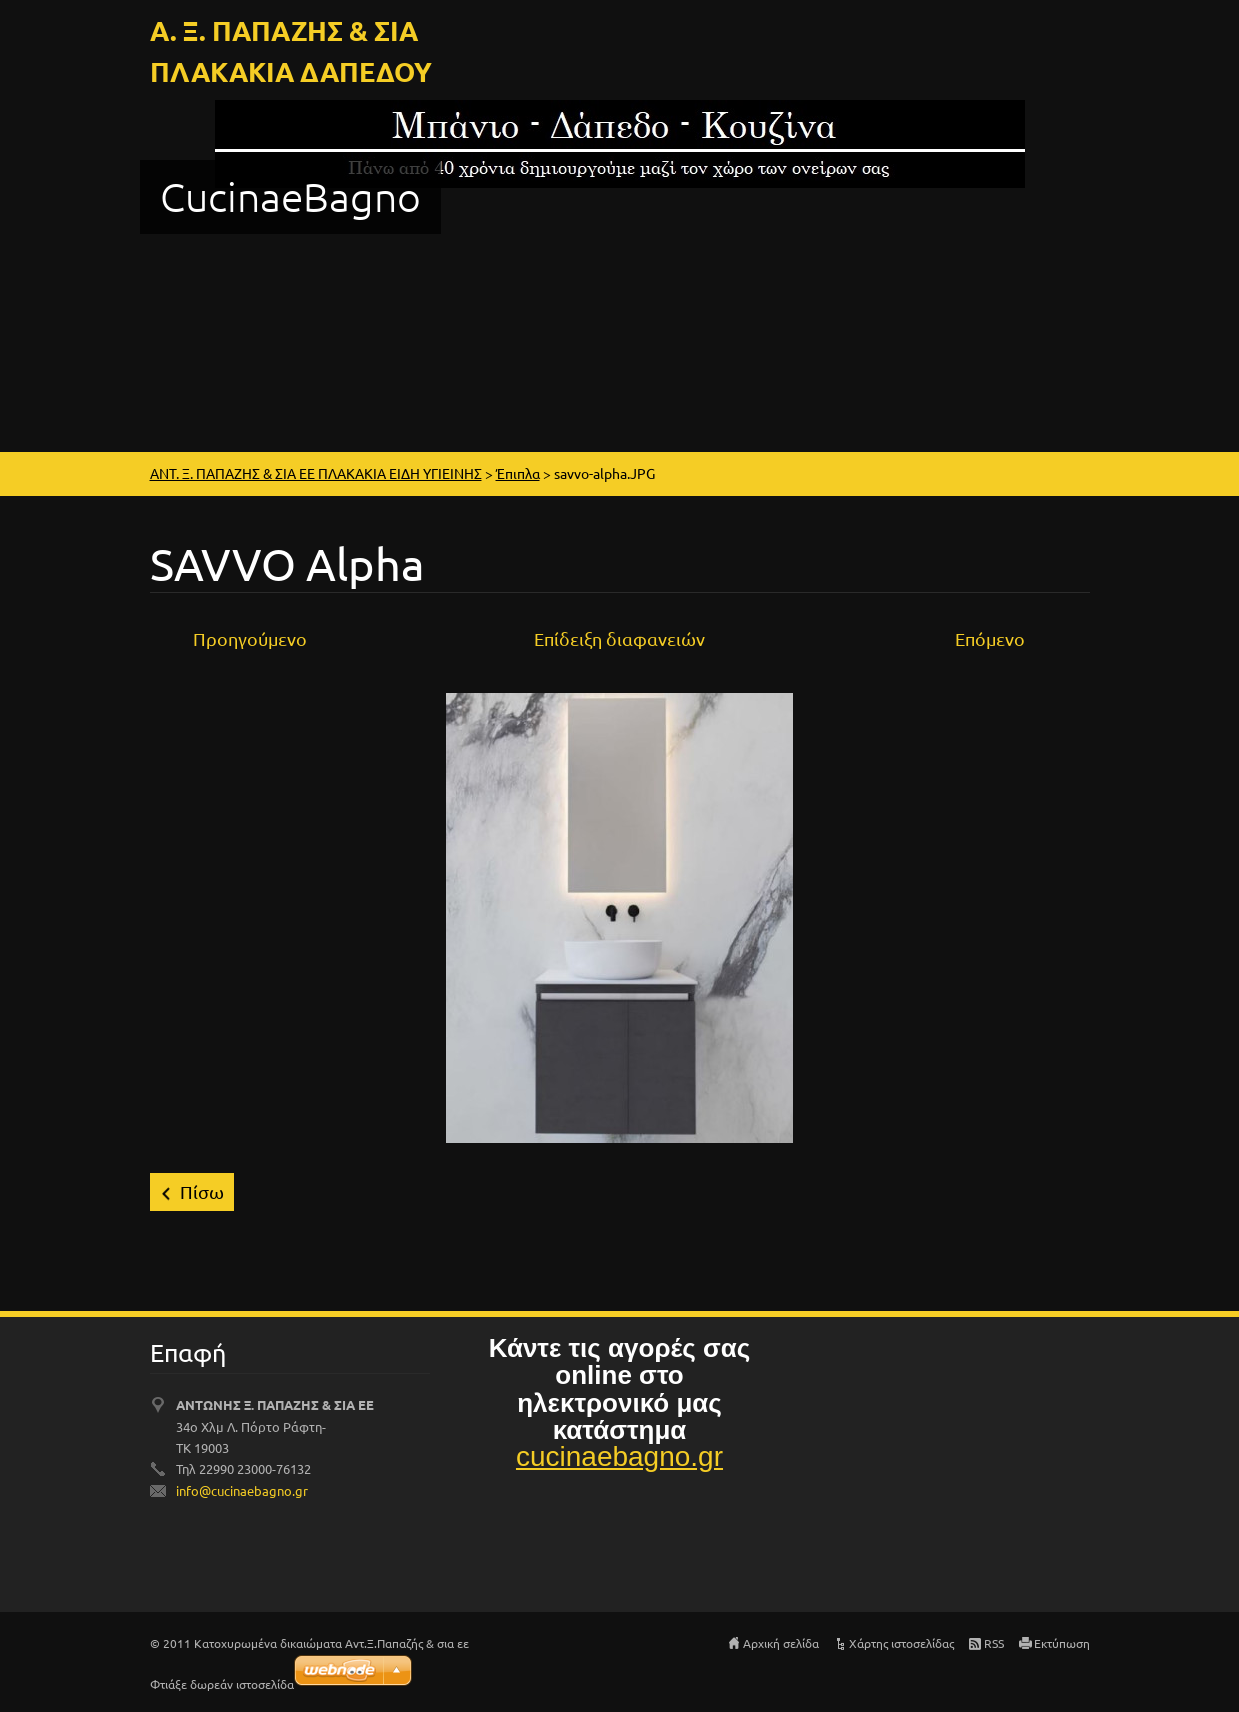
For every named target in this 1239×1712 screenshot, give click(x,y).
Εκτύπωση (1062, 1643)
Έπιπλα (518, 473)
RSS (994, 1643)
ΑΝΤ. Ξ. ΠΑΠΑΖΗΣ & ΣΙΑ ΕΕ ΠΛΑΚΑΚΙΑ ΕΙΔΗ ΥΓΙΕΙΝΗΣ (316, 473)
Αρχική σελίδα (781, 1643)
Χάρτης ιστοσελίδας (901, 1643)
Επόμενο (990, 638)
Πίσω (202, 1191)
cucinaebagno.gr (619, 1456)
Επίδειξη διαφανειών (619, 638)
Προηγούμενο (250, 638)
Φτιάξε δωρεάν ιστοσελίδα (222, 1684)
